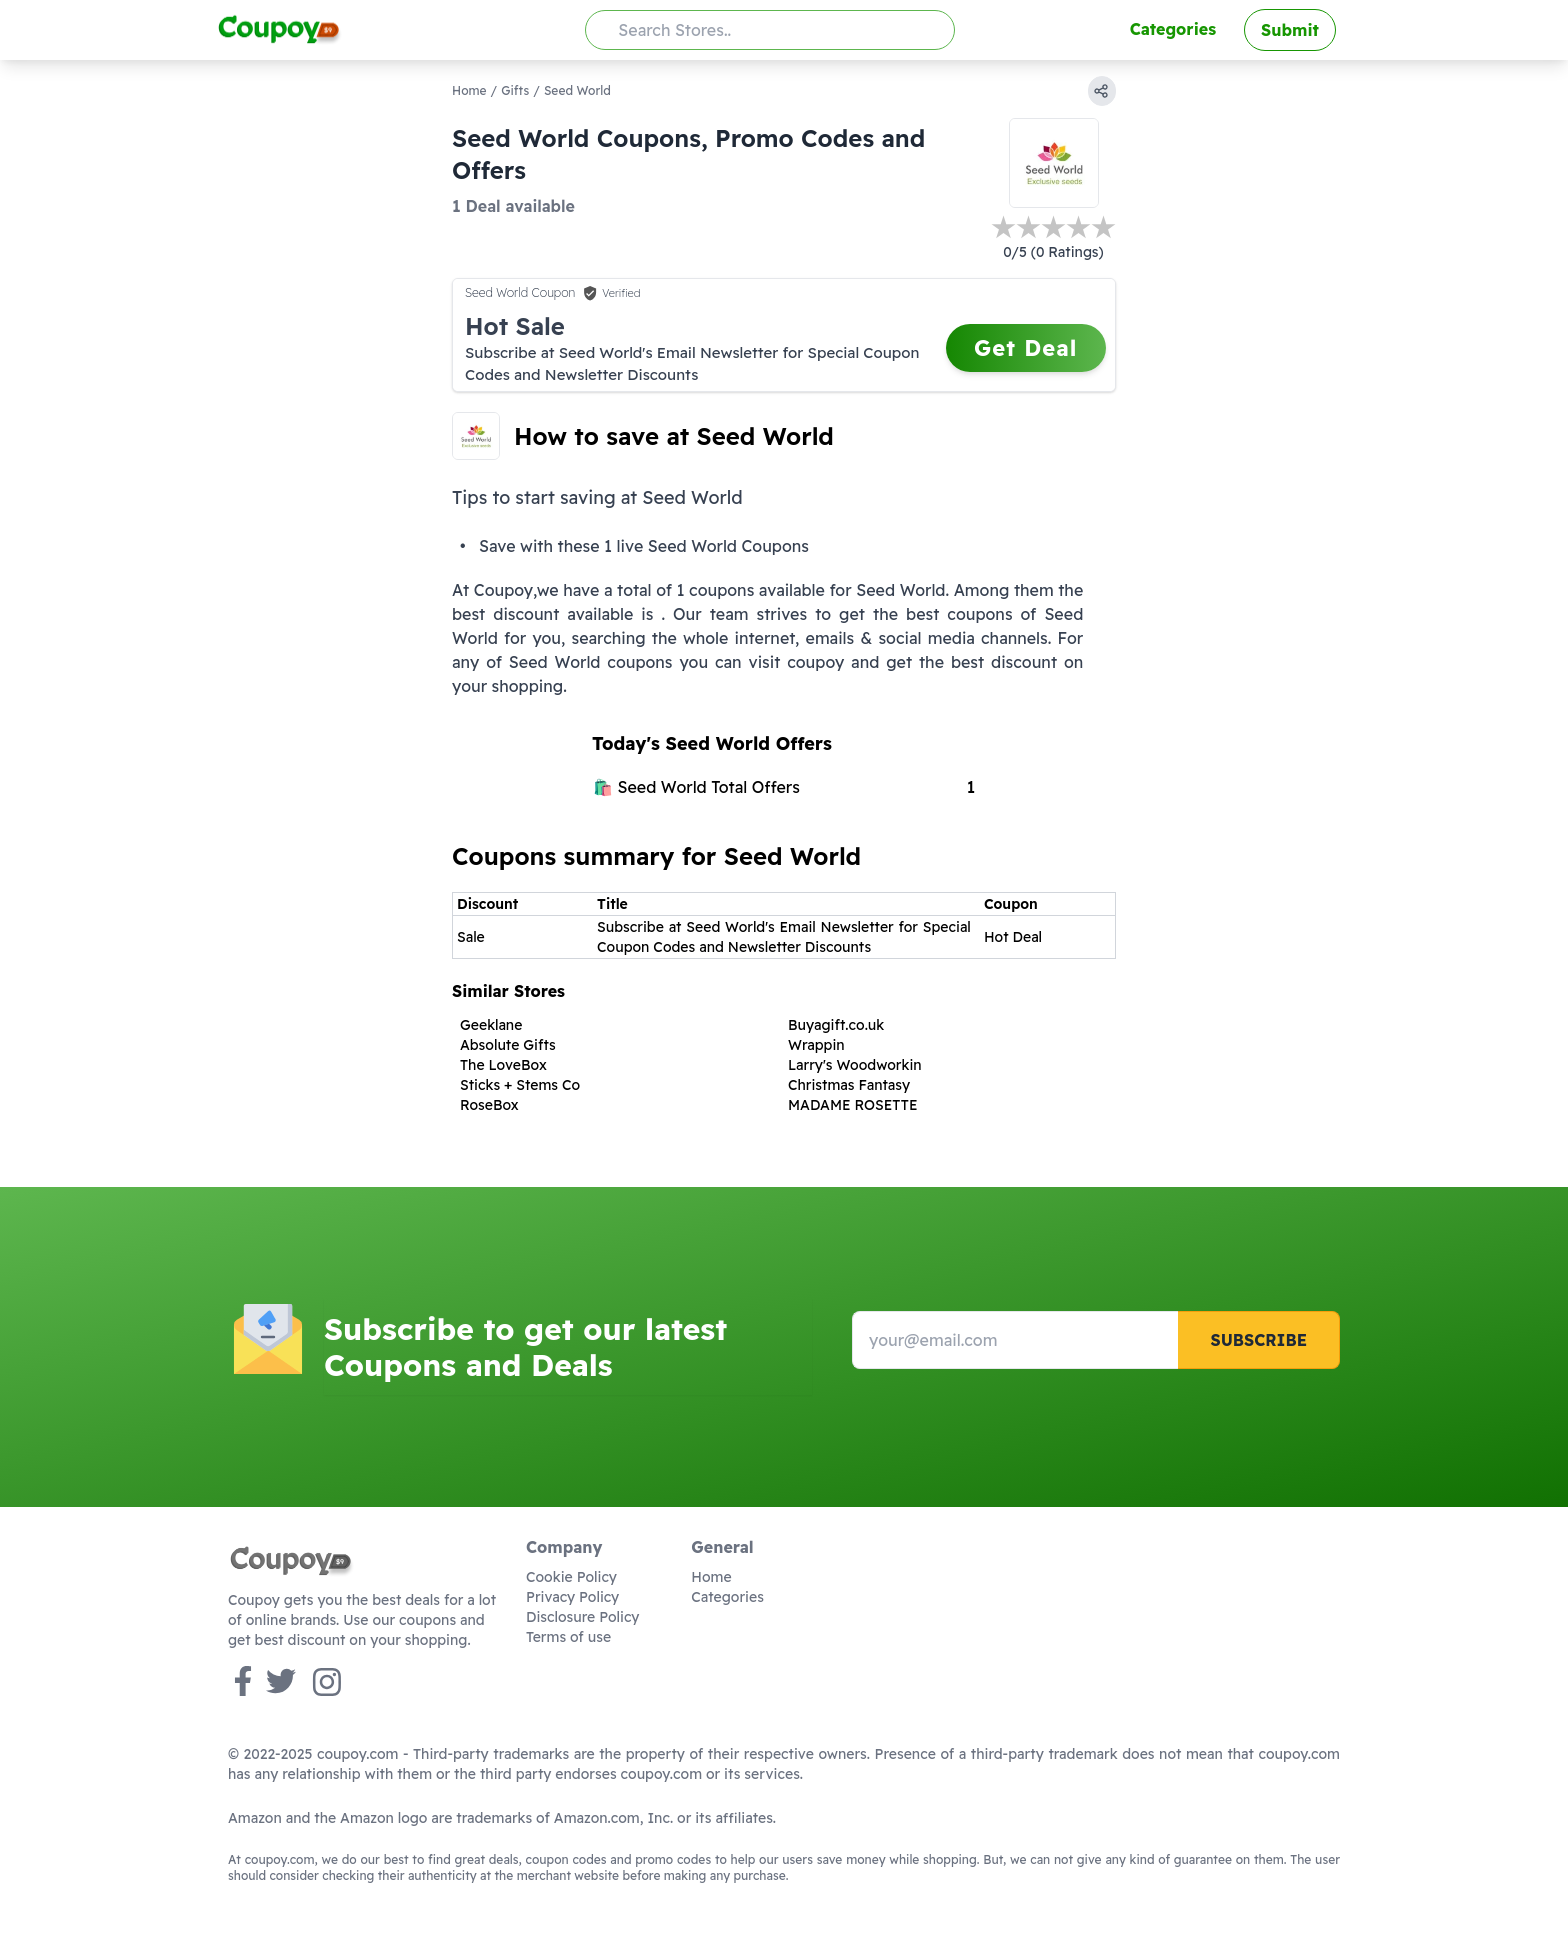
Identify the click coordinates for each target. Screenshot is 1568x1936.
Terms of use (568, 1637)
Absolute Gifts (508, 1045)
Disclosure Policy (582, 1617)
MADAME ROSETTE (853, 1105)
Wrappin (816, 1045)
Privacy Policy (572, 1597)
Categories (1173, 29)
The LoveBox (503, 1065)
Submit (1290, 30)
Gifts (515, 90)
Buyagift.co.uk (836, 1025)
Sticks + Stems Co (520, 1085)
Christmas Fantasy (849, 1085)
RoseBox (489, 1105)
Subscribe (1258, 1340)
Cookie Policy (571, 1577)
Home (469, 90)
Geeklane (491, 1025)
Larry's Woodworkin (855, 1065)
